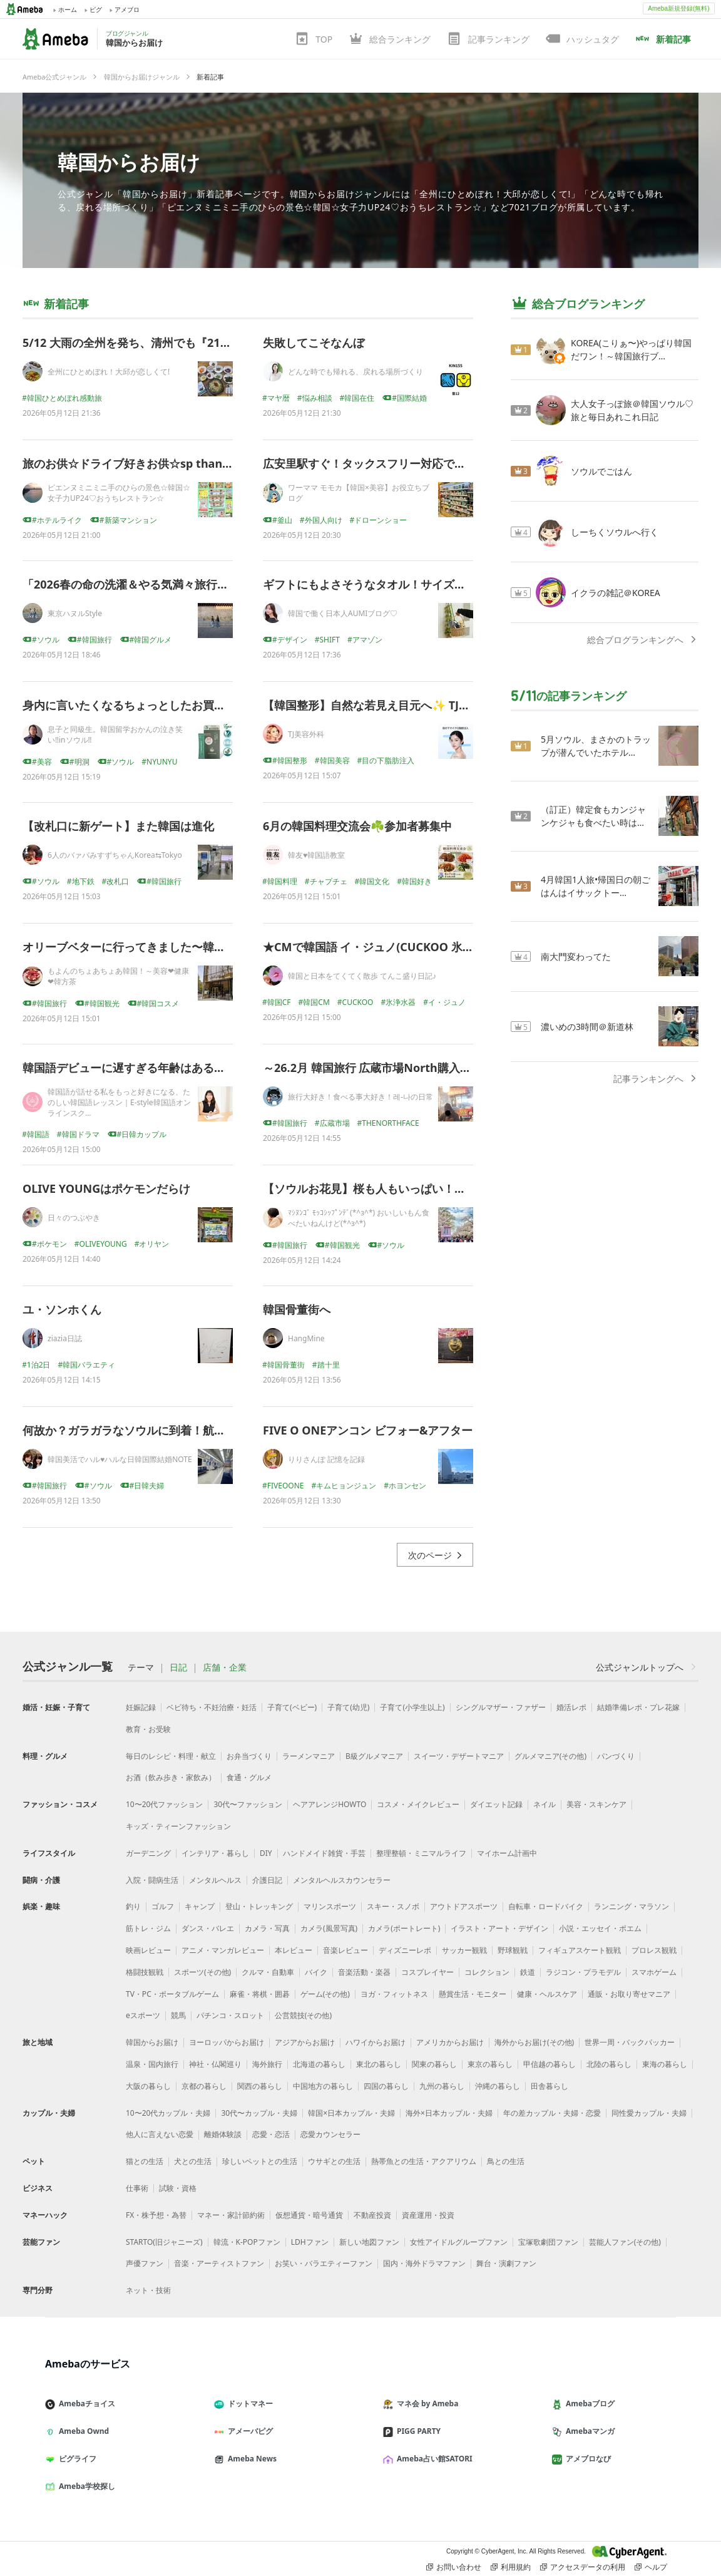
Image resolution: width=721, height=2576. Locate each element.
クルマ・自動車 (268, 1972)
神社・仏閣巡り (215, 2064)
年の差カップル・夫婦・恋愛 (552, 2113)
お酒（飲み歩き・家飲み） (171, 1777)
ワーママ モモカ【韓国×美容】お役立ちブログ (358, 492)
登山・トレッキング (259, 1906)
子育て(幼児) (348, 1707)
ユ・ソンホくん (62, 1309)
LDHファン (310, 2242)
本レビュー (293, 1950)
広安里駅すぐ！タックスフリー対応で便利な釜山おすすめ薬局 (420, 463)
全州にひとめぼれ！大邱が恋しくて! (109, 371)
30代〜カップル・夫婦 (259, 2113)
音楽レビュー (345, 1950)
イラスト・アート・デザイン (499, 1928)
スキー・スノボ (393, 1906)
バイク (316, 1972)
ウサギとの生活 (334, 2161)
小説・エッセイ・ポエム (600, 1928)
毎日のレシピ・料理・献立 (171, 1756)
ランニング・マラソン (631, 1906)
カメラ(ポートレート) (404, 1928)
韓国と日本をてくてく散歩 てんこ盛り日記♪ (362, 976)
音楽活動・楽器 (364, 1972)
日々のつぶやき (74, 1217)
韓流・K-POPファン (246, 2242)
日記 (178, 1667)
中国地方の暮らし (323, 2086)
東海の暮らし (664, 2064)
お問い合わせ (453, 2567)
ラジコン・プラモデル (583, 1972)
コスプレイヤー (427, 1972)
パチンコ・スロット (230, 2015)
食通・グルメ (249, 1777)
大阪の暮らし (148, 2086)
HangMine (306, 1338)
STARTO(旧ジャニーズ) (164, 2242)
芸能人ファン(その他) (625, 2242)
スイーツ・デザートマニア (459, 1756)
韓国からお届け (129, 161)
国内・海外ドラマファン (424, 2263)
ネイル (544, 1804)
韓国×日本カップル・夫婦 (351, 2113)
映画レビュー (148, 1950)
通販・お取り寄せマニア (629, 1994)
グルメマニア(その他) (550, 1756)
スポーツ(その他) (202, 1972)
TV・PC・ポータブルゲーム (172, 1994)
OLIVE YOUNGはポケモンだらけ (106, 1188)
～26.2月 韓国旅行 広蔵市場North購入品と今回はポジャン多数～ (429, 1067)
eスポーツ (143, 2015)
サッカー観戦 (464, 1950)
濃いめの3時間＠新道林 (587, 1027)
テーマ (141, 1667)
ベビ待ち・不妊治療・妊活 (211, 1707)
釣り (133, 1906)
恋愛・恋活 (271, 2134)
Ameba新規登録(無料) (678, 8)
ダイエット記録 (496, 1804)
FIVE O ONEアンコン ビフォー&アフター (368, 1430)
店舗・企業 (225, 1667)
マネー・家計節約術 (231, 2215)
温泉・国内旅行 (152, 2064)
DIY (266, 1853)
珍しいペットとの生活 (259, 2161)
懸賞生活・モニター (472, 1994)
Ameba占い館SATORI (433, 2458)
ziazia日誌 (65, 1338)
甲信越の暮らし (549, 2064)
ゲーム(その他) (325, 1994)
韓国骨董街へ (296, 1309)
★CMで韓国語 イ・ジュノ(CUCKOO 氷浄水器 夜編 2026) (408, 946)
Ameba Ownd (82, 2431)
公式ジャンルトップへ (647, 1667)
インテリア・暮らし (215, 1853)
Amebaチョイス (85, 2403)
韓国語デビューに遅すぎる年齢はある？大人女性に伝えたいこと (186, 1067)
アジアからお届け (305, 2042)
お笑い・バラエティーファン (323, 2263)
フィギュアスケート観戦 (579, 1950)
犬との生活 (193, 2161)
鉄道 (527, 1972)
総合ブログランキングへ (642, 640)
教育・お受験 (148, 1729)
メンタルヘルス (215, 1880)
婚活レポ (571, 1707)
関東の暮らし (434, 2064)
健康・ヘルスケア (547, 1994)
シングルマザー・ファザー (501, 1707)
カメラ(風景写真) (328, 1928)
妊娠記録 (141, 1707)
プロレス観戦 (654, 1950)
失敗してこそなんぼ (313, 342)
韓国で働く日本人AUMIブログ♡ (342, 613)
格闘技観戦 (144, 1972)
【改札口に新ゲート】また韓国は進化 (118, 825)
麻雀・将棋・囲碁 (260, 1994)
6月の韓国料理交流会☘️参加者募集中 (357, 825)
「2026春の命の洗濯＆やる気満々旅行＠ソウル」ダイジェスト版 (187, 584)
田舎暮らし (549, 2086)
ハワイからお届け (375, 2042)
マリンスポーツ (330, 1906)
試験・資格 (178, 2188)
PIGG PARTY (417, 2431)
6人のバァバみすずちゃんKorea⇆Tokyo (115, 855)
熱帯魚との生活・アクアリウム (423, 2161)
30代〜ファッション (247, 1804)
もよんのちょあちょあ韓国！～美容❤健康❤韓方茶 (118, 976)
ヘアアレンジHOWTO (329, 1804)
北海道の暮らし (319, 2064)
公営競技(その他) (303, 2015)
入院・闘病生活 (152, 1880)
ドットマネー (248, 2403)
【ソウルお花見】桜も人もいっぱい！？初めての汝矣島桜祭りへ (426, 1188)
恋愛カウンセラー (330, 2134)
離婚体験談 (223, 2134)
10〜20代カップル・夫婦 (168, 2113)
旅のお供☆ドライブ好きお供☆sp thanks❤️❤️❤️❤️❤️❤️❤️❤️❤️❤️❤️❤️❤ (216, 463)
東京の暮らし (490, 2064)
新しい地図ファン (369, 2242)
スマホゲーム (654, 1972)
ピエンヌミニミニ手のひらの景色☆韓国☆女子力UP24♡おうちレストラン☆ (119, 492)
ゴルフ (162, 1906)
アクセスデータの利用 (582, 2567)
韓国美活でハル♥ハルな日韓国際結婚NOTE (120, 1459)
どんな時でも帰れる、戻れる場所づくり (355, 371)
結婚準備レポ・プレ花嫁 (638, 1707)
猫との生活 (144, 2161)
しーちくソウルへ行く (614, 532)
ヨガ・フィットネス (394, 1994)
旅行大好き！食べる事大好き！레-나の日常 (360, 1096)
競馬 (178, 2015)
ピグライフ (75, 2458)
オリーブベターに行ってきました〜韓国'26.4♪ (140, 946)
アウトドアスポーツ (464, 1906)
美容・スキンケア (596, 1804)
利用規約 (511, 2567)
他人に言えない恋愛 (159, 2134)
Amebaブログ (588, 2403)
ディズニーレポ (405, 1950)
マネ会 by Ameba (425, 2403)
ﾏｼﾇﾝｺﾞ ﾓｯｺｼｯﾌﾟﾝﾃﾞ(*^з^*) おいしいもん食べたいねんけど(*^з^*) (358, 1218)
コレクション (486, 1972)
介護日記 (267, 1880)
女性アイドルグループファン (459, 2242)
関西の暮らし (259, 2086)
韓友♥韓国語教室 (316, 855)
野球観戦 (513, 1950)
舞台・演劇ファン (506, 2263)
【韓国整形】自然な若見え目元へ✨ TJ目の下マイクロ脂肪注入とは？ (439, 705)
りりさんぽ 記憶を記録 (326, 1459)
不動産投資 (372, 2215)
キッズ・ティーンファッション (178, 1826)
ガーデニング (148, 1853)
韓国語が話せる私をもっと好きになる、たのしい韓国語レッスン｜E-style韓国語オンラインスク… (119, 1102)
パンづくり (616, 1756)
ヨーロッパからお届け (226, 2042)
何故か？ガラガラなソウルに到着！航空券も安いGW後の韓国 (178, 1430)
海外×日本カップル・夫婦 (449, 2113)
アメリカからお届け (450, 2042)
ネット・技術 (148, 2290)
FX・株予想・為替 (156, 2215)
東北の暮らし (378, 2064)
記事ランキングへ (655, 1078)
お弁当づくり (249, 1756)
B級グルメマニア (374, 1756)
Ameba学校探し (85, 2486)
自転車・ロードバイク (545, 1906)
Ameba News (250, 2458)
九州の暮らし (441, 2086)
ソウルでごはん (601, 471)
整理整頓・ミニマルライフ (421, 1853)
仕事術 (137, 2188)
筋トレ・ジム (148, 1928)
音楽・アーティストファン (219, 2263)
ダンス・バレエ (208, 1928)
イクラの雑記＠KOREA (615, 593)
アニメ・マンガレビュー (223, 1950)
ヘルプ (651, 2567)
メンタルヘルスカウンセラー (342, 1880)
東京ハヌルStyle (75, 613)
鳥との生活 (505, 2161)
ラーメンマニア (308, 1756)
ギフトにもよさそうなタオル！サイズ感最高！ (381, 584)
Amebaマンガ (588, 2431)
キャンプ (200, 1906)
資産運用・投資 (428, 2215)
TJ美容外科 (306, 734)
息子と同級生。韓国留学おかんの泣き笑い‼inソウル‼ (115, 734)
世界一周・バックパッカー (630, 2042)
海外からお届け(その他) (534, 2042)
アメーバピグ (248, 2431)
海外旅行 (267, 2064)
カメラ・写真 (267, 1928)
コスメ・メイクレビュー (418, 1804)
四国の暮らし (386, 2086)
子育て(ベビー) (292, 1707)
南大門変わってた (576, 956)
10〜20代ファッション (164, 1804)
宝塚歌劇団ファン (548, 2242)
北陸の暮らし (609, 2064)
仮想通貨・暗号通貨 (309, 2215)
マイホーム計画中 (507, 1853)
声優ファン (144, 2263)
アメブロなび (586, 2458)
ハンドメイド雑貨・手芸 (324, 1853)
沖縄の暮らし (497, 2086)
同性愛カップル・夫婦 (649, 2113)
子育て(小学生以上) (412, 1707)
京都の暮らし (204, 2086)
